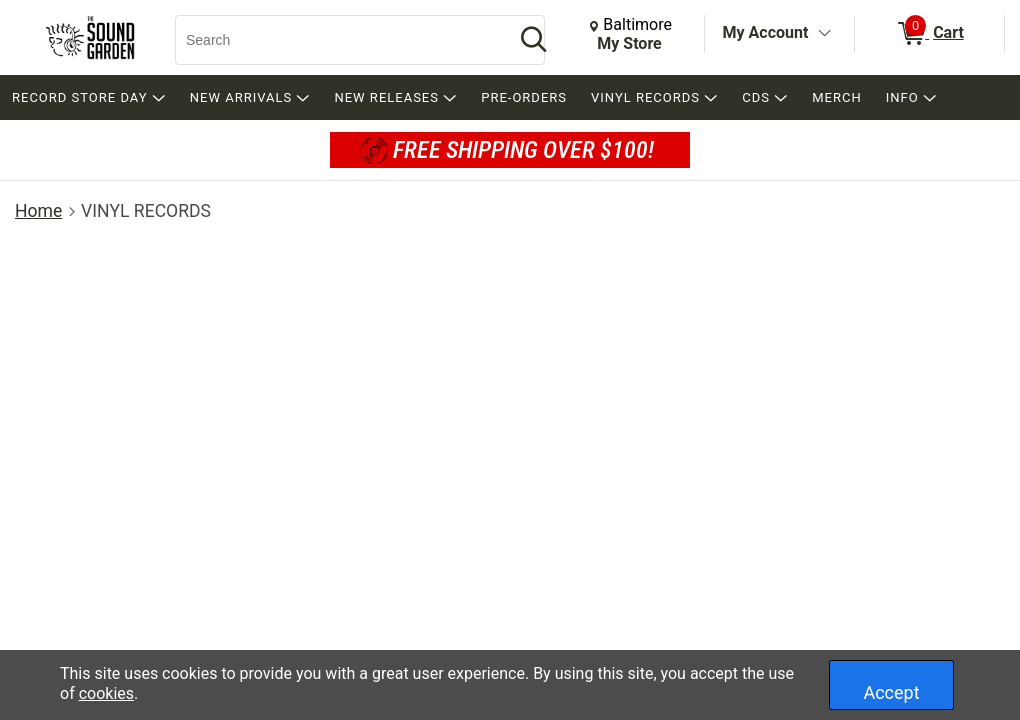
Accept (891, 692)
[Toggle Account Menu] (824, 34)
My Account (766, 32)
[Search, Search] (335, 40)
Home (38, 211)
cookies (106, 693)
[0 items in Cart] (929, 34)
